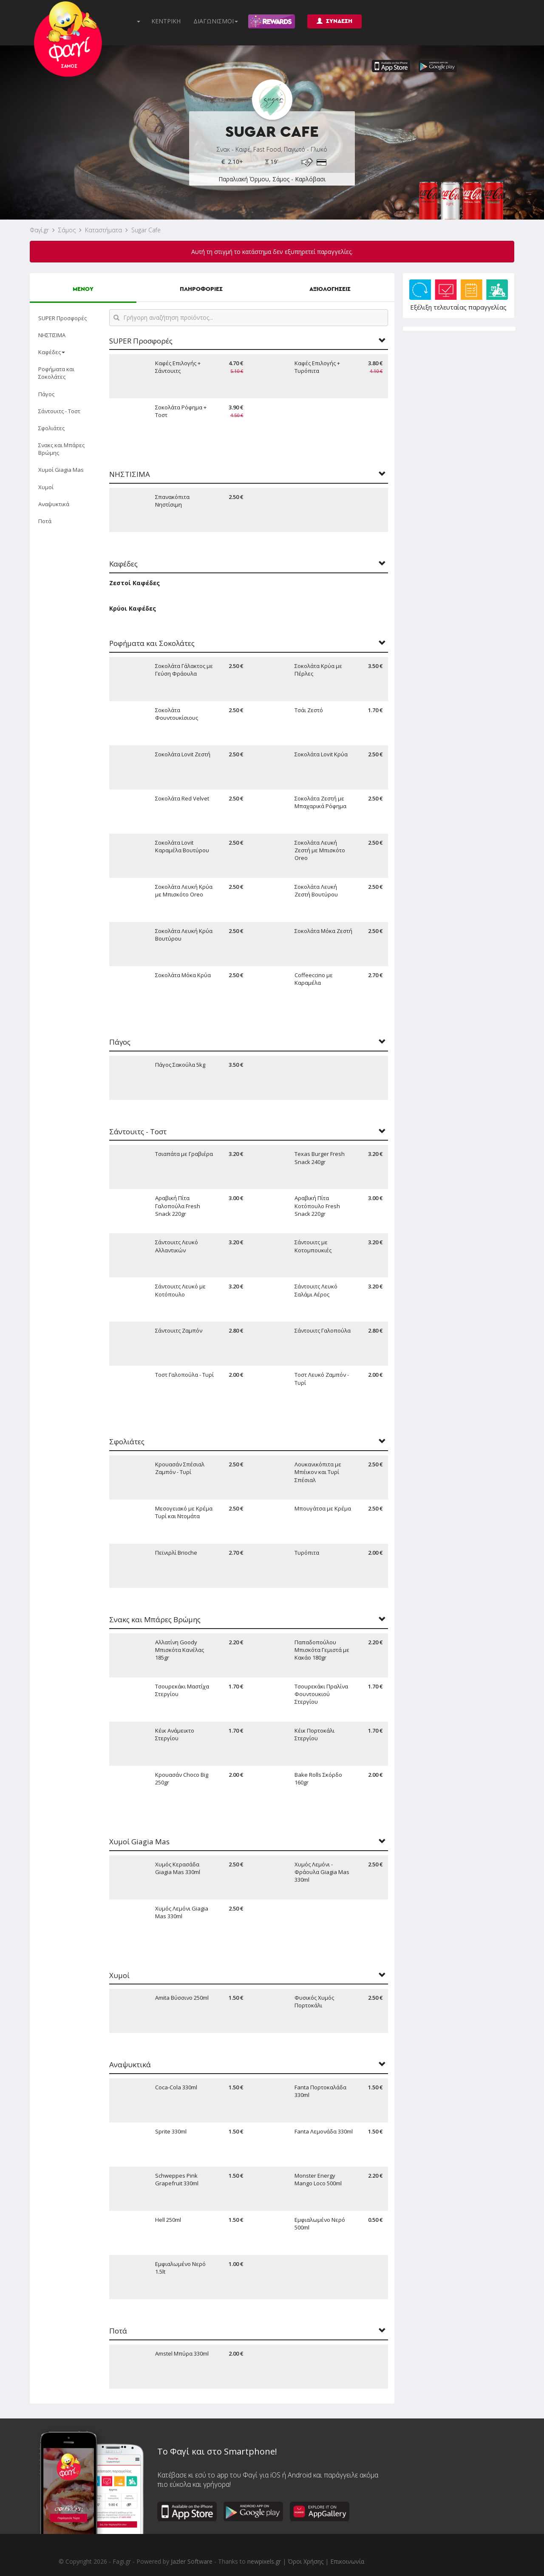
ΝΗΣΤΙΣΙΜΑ (51, 335)
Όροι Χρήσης (305, 2561)
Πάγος (46, 394)
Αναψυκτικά (53, 504)
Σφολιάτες (51, 428)
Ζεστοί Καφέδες (134, 583)
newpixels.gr (264, 2561)
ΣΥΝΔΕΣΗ (334, 21)
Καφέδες (51, 352)
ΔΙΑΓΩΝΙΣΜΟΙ (215, 21)
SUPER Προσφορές (62, 318)
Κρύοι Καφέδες (132, 608)
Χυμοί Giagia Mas (61, 469)
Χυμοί (46, 487)
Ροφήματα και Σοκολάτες (56, 372)
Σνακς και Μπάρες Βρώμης (61, 449)
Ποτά (44, 521)
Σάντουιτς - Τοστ (59, 411)
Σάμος (67, 230)
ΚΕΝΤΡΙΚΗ (166, 21)
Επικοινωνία (347, 2561)
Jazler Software (191, 2561)
